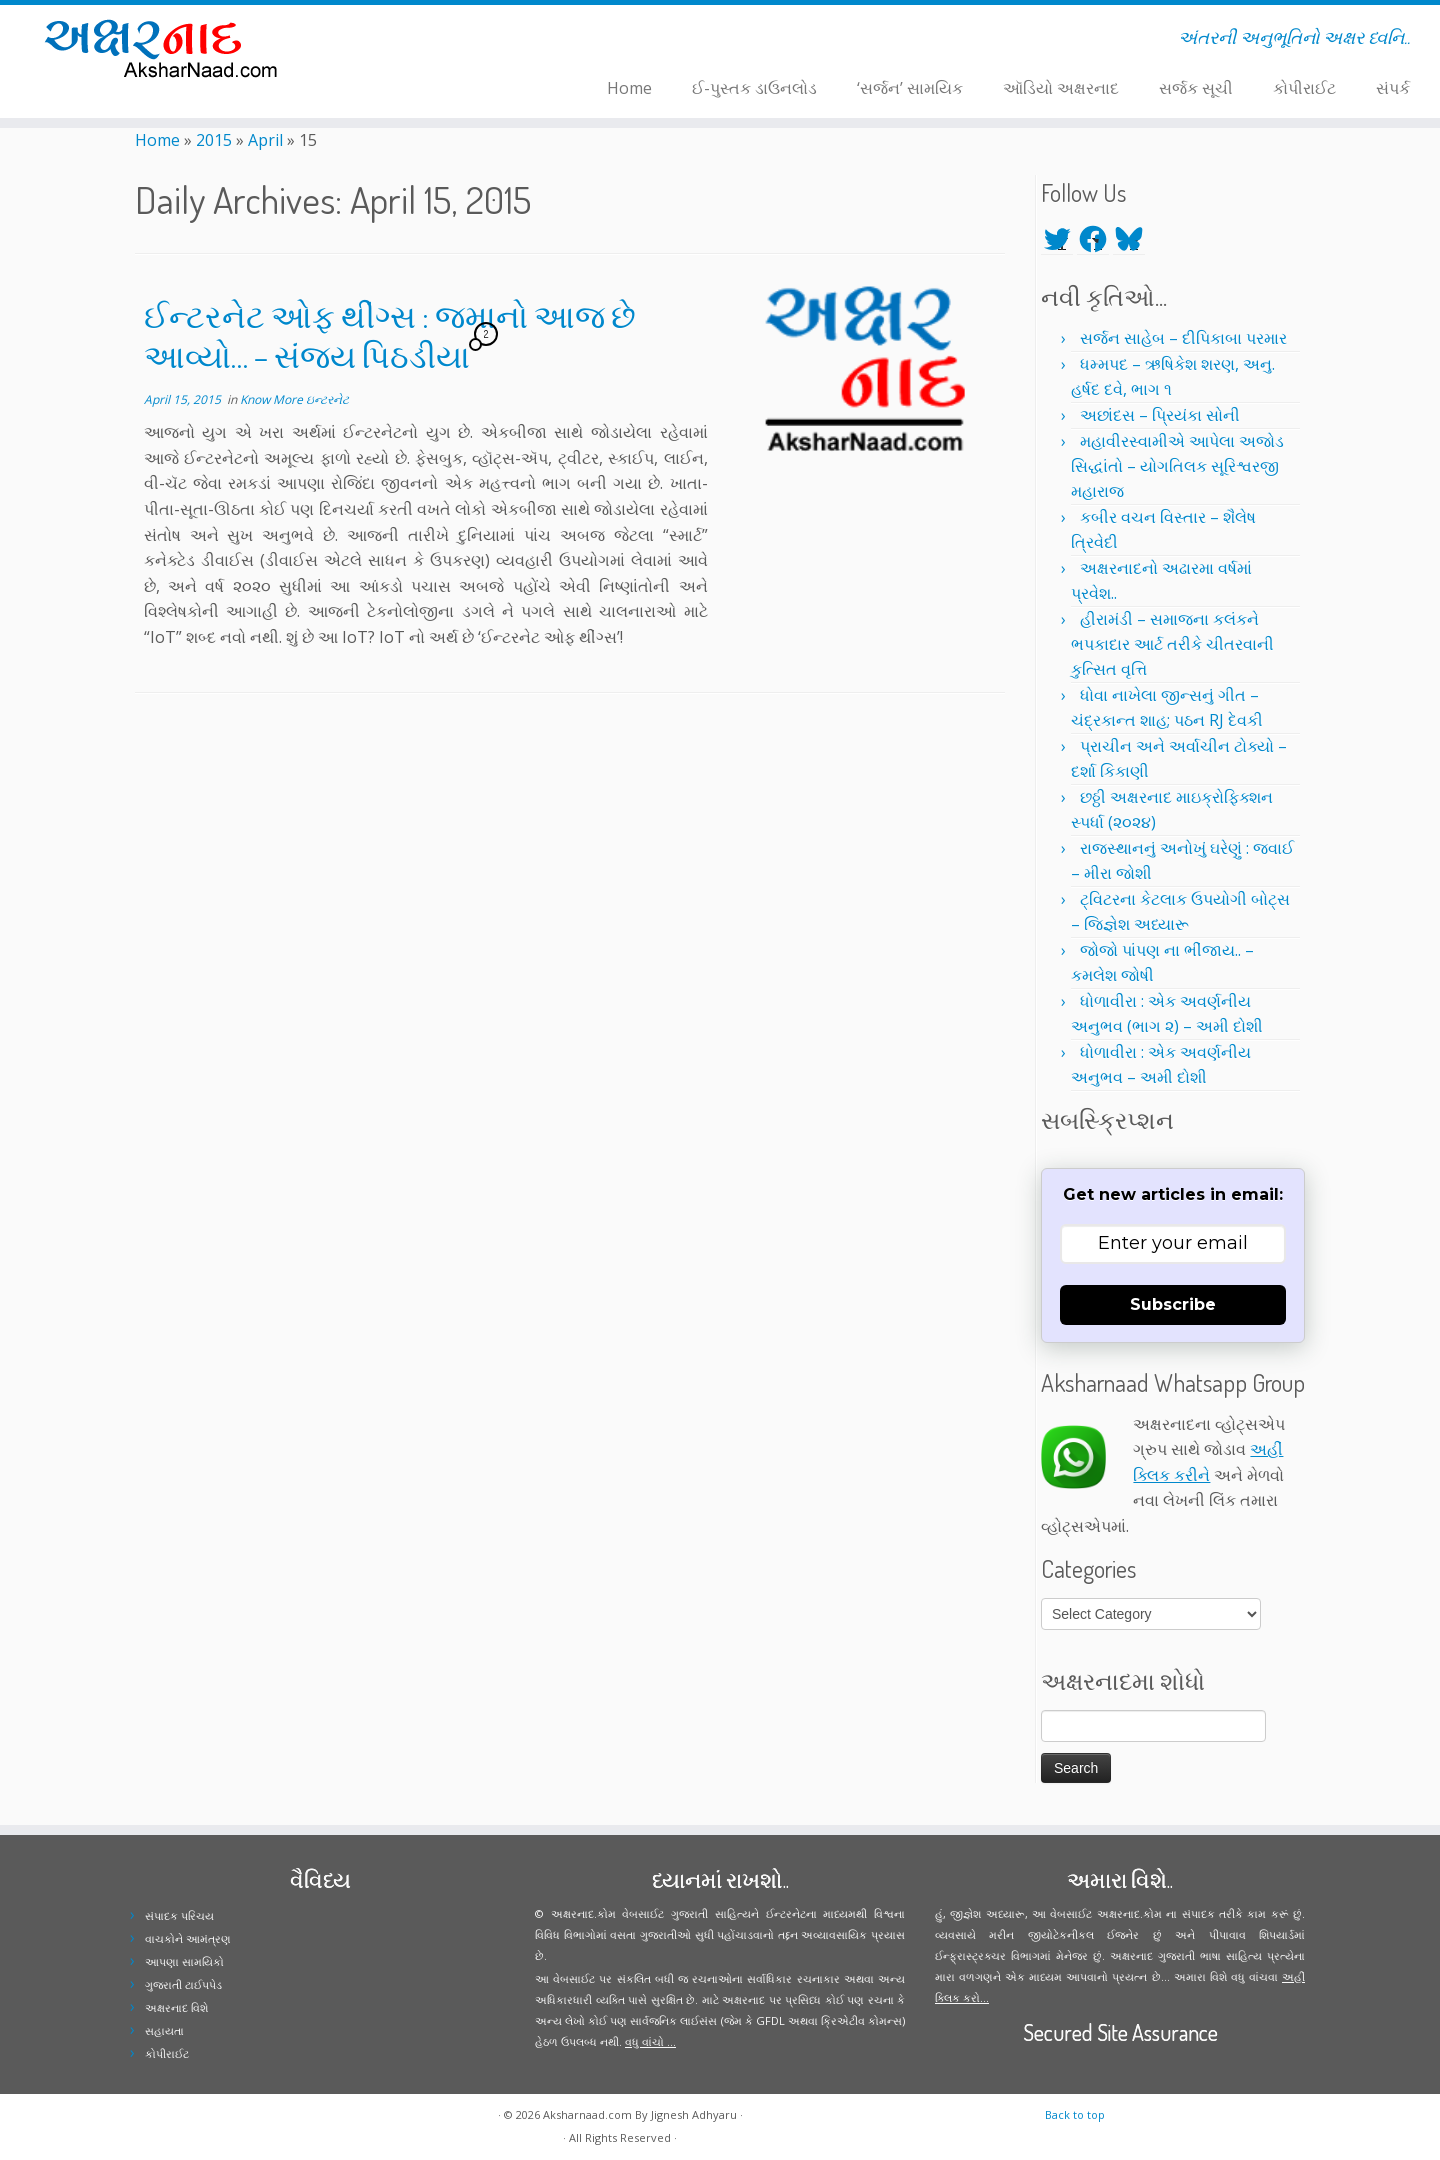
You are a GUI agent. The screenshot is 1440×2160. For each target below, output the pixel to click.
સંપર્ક (1393, 88)
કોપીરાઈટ (1304, 88)
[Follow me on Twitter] (395, 41)
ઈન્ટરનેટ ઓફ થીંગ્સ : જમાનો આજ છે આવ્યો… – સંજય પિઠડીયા (390, 335)
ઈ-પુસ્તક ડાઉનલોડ (754, 88)
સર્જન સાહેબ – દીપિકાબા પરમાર (1183, 338)
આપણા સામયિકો (184, 1961)
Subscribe (1173, 1304)
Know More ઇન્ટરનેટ (294, 399)
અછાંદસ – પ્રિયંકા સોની (1160, 415)
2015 (214, 140)
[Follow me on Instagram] (421, 41)
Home (629, 88)
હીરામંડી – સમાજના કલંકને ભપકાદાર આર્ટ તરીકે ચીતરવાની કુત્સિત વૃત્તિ (1172, 644)
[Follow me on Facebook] (408, 41)
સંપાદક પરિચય (179, 1915)
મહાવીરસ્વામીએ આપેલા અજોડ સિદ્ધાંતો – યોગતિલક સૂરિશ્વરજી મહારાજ (1177, 466)
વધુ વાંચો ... (650, 2041)
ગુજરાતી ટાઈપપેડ (183, 1984)
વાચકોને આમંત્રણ (188, 1938)
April (265, 140)
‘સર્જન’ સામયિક (910, 88)
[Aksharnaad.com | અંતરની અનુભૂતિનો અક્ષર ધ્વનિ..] (166, 47)
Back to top (1075, 2114)
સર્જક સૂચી (1196, 88)
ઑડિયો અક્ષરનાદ (1061, 88)
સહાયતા (164, 2030)
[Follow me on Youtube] (434, 41)
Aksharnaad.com (587, 2114)
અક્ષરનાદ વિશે (176, 2007)
